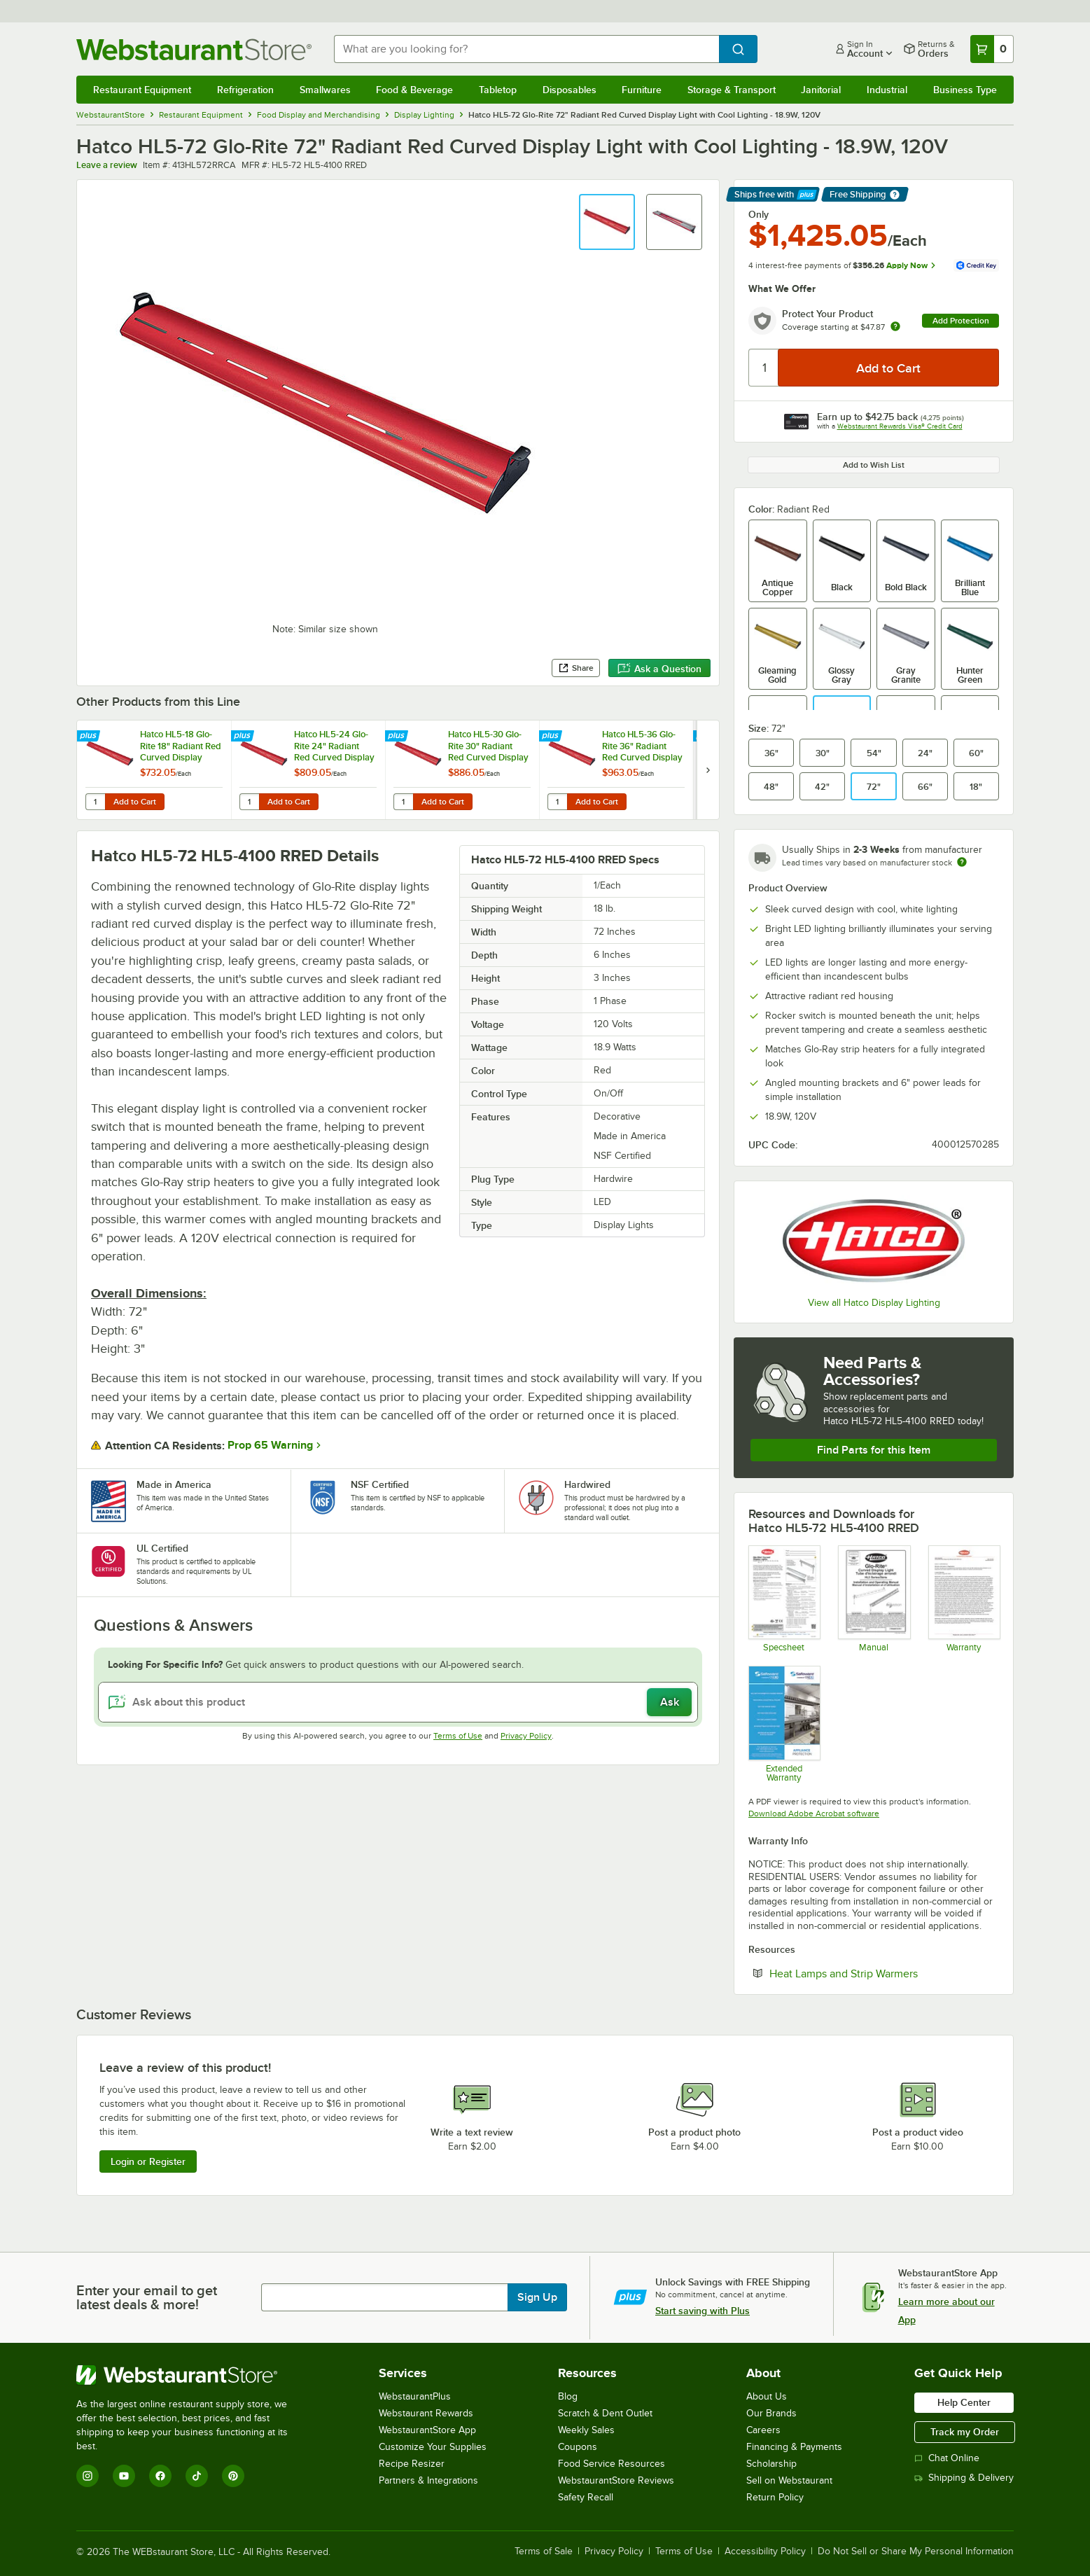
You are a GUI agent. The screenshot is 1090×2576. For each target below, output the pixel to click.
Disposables (569, 89)
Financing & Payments (794, 2447)
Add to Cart (134, 802)
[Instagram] (87, 2476)
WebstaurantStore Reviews (616, 2480)
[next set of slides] (708, 769)
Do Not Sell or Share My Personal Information (916, 2551)
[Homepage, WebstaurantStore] (194, 49)
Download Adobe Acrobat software (813, 1813)
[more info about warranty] (895, 327)
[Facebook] (160, 2476)
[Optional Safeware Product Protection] (783, 1723)
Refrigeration (245, 89)
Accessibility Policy (765, 2551)
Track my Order (964, 2431)
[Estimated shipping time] (962, 862)
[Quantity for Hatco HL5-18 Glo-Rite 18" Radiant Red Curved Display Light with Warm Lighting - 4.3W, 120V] (95, 801)
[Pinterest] (233, 2476)
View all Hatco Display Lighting (874, 1302)
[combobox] (526, 49)
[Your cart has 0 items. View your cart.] (992, 49)
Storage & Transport (731, 89)
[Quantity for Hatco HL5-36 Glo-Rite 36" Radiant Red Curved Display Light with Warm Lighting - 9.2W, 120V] (557, 801)
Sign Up (537, 2297)
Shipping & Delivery (964, 2477)
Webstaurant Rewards (426, 2413)
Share (576, 668)
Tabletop (498, 89)
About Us (766, 2396)
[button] (607, 222)
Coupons (577, 2447)
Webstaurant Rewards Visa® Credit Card (900, 426)
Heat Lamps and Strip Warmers (884, 1973)
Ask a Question (659, 668)
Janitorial (821, 89)
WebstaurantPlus (415, 2396)
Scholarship (771, 2463)
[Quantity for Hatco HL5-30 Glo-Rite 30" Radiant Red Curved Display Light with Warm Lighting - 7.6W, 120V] (403, 801)
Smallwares (325, 89)
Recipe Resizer (412, 2463)
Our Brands (771, 2413)
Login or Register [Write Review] (148, 2161)
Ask (669, 1702)
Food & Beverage (414, 89)
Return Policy (775, 2497)
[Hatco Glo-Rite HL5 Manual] (873, 1598)
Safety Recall (585, 2497)
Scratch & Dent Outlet (605, 2413)
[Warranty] (963, 1598)
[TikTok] (197, 2476)
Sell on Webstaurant (789, 2480)
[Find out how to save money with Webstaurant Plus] (90, 736)
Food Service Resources (611, 2463)
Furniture (642, 89)
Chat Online (946, 2458)
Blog (568, 2396)
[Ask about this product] (398, 1702)
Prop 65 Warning (270, 1445)
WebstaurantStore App (427, 2430)
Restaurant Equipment (142, 89)
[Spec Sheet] (783, 1598)
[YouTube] (124, 2476)
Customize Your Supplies (433, 2447)
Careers (763, 2430)
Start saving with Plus (702, 2310)
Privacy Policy (526, 1736)
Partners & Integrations (428, 2480)
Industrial (887, 89)
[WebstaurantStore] (191, 2375)
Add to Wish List (873, 465)
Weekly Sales (586, 2430)
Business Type (965, 89)
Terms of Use (457, 1736)
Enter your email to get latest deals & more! (146, 2297)
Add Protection (960, 321)
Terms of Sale (544, 2551)
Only (758, 214)
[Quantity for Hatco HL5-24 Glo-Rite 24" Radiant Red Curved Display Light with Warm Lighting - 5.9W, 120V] (249, 801)
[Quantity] (764, 368)
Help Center (964, 2402)
